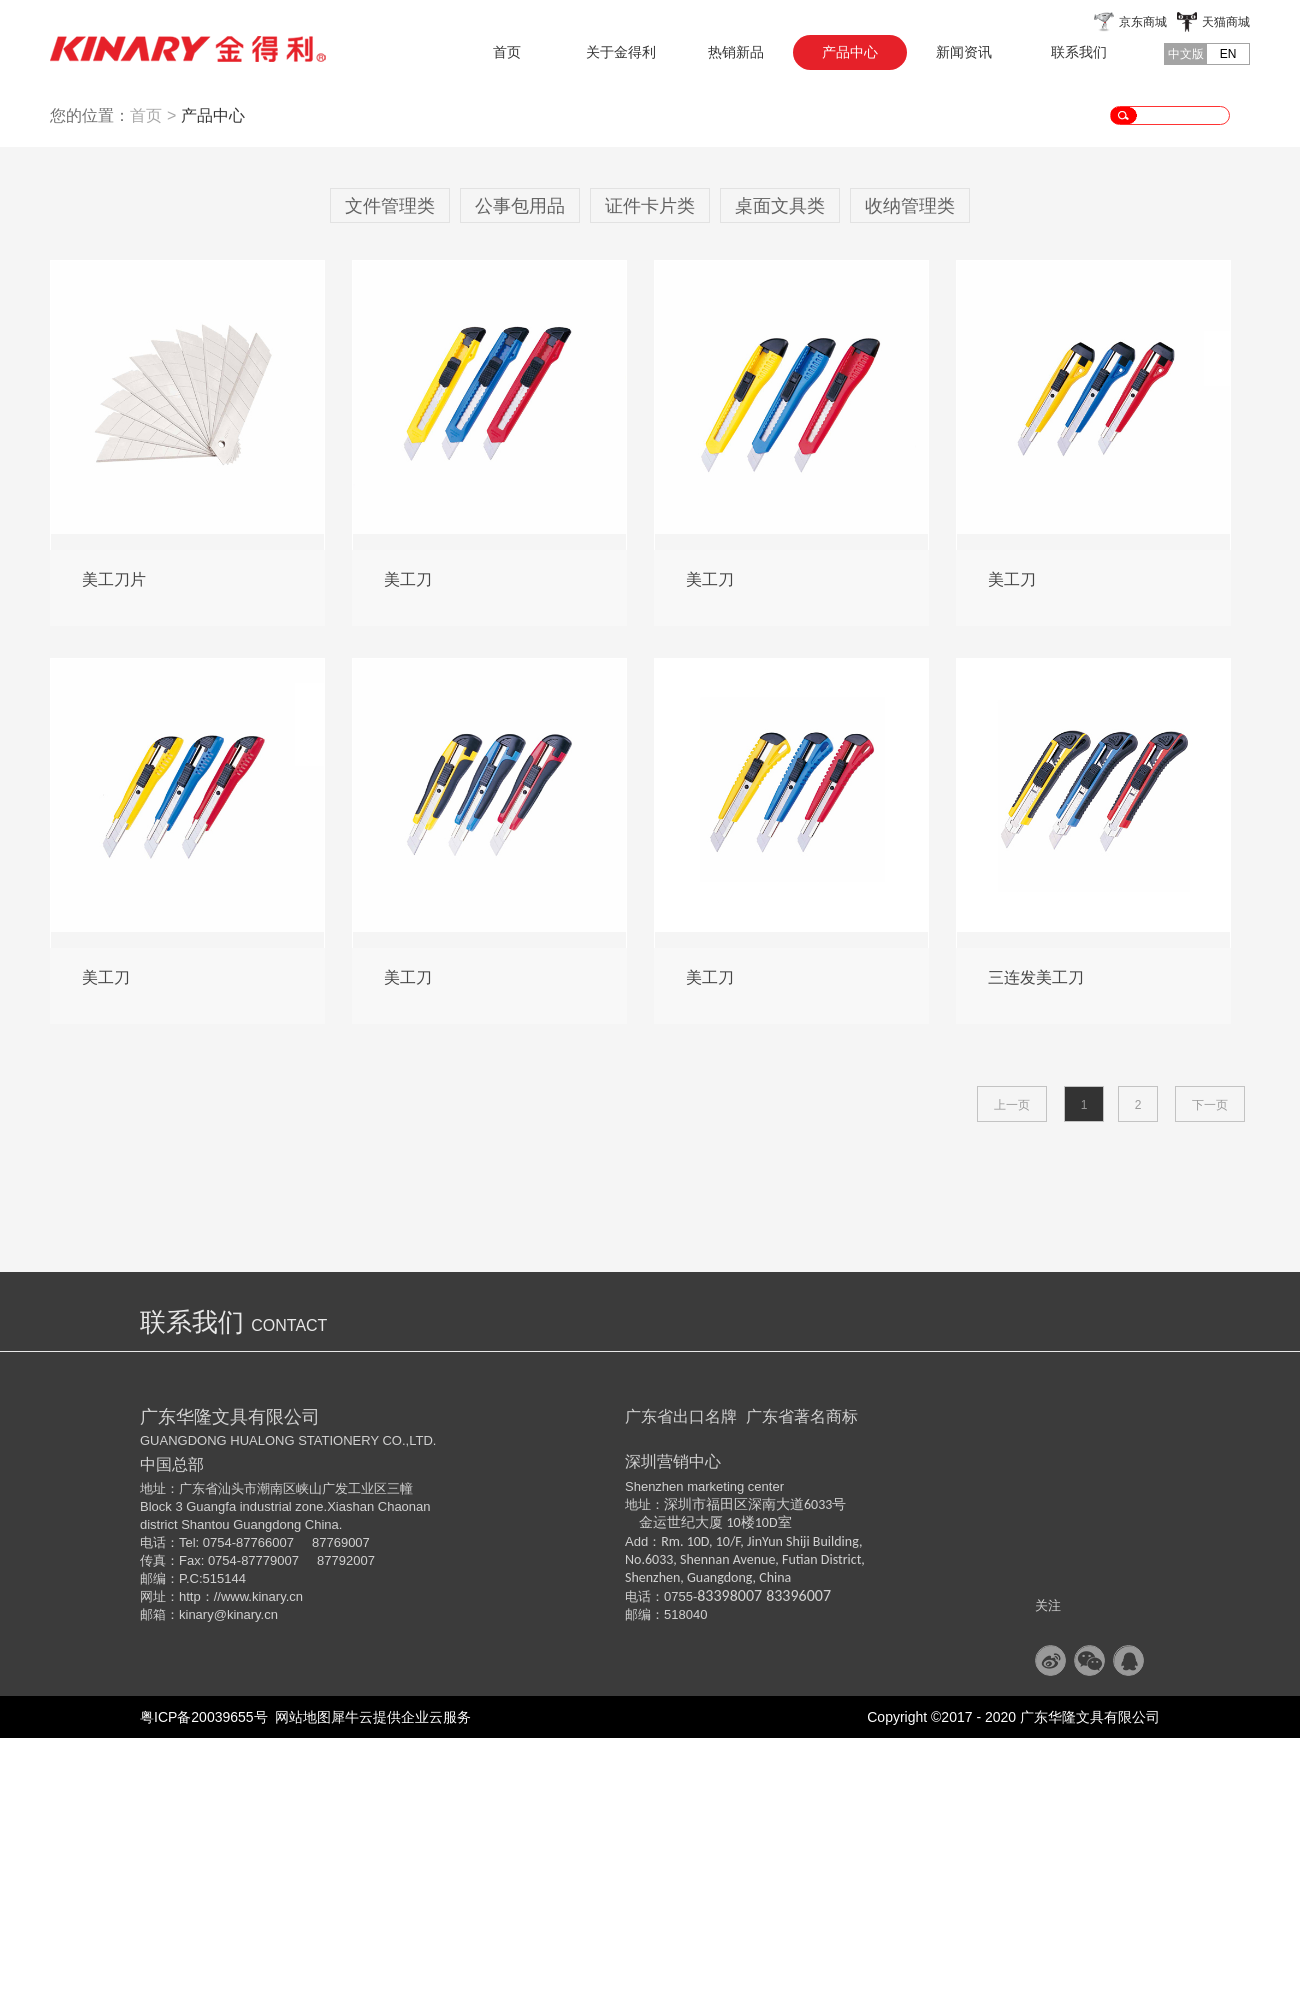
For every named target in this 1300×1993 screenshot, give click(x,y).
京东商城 (1143, 22)
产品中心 (213, 370)
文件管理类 (390, 461)
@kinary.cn (246, 1869)
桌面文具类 (780, 461)
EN (1228, 54)
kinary (196, 1869)
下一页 (1210, 1360)
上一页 (1012, 1360)
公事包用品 (520, 461)
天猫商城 (1226, 22)
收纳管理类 (910, 461)
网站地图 (300, 1972)
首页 (507, 52)
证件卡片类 (650, 461)
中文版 (1186, 54)
